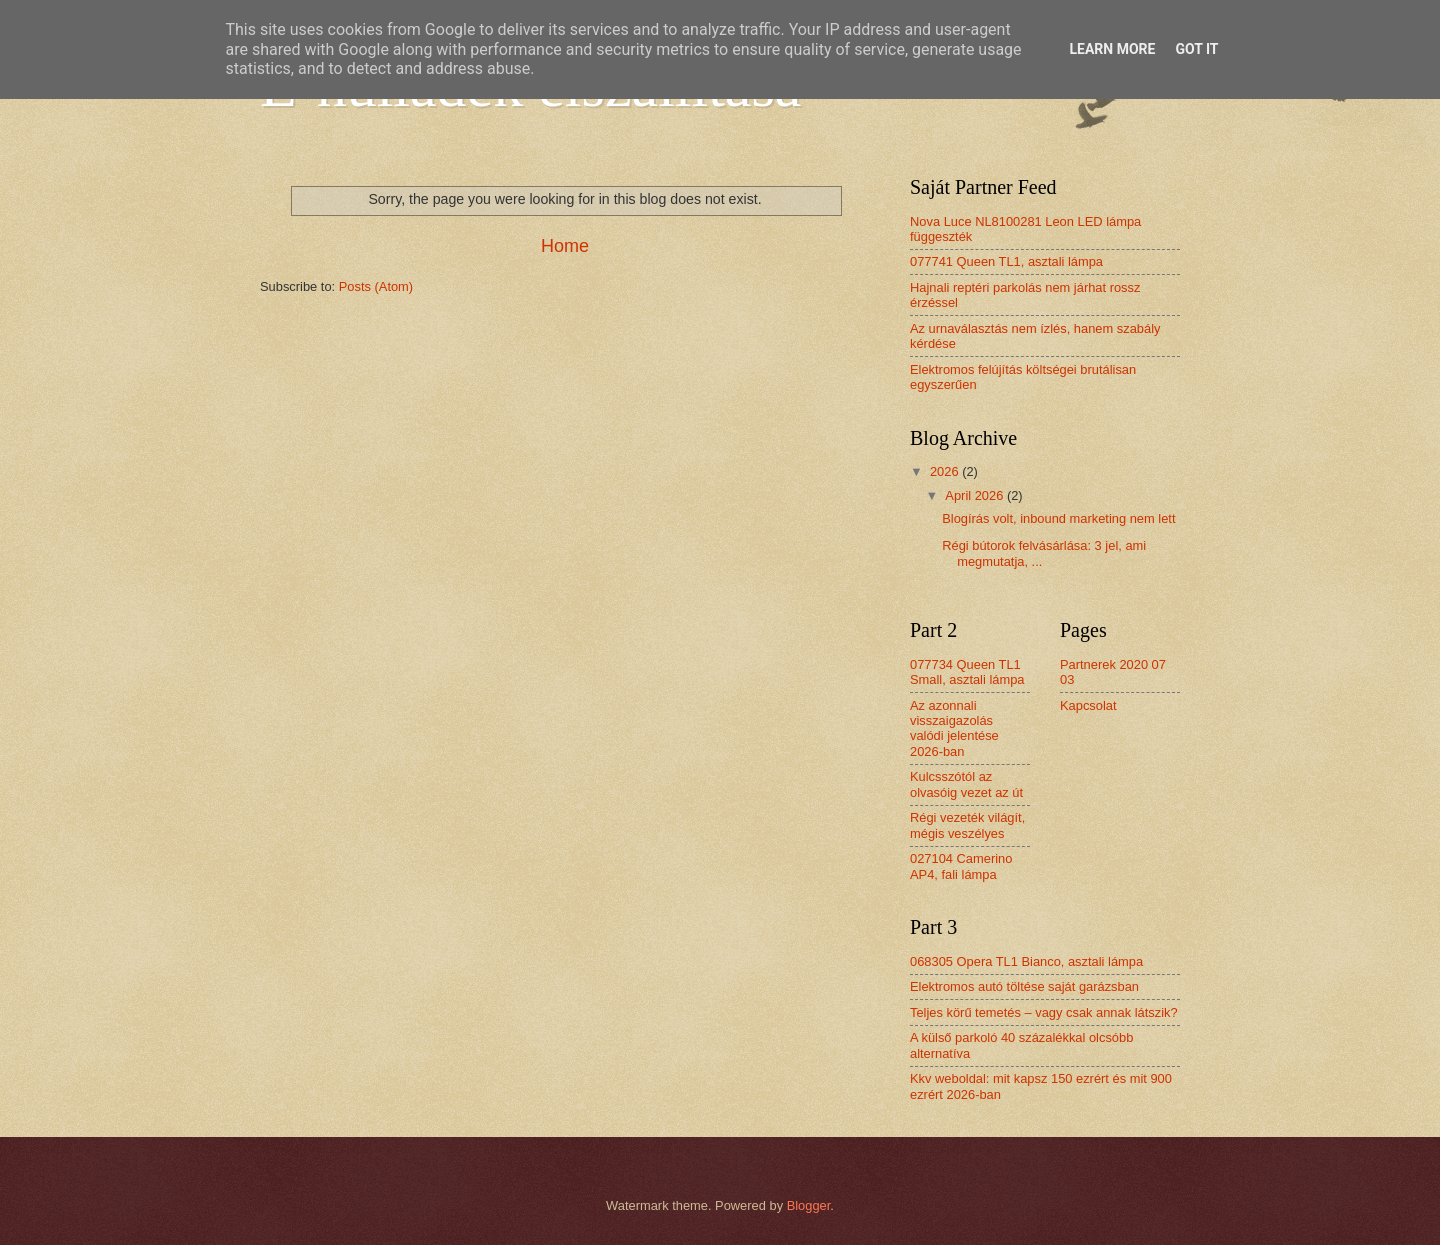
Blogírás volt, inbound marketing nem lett (1058, 518)
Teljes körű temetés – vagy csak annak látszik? (1044, 1012)
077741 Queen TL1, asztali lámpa (1006, 261)
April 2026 (976, 495)
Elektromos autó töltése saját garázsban (1024, 986)
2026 (946, 471)
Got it (1196, 49)
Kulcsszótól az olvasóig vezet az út (966, 784)
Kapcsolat (1088, 705)
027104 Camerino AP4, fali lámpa (961, 866)
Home (565, 246)
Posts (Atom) (376, 286)
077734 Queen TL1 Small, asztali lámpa (967, 672)
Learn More (1112, 49)
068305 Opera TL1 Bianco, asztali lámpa (1026, 961)
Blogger (809, 1205)
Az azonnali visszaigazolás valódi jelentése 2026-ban (954, 728)
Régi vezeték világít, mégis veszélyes (967, 825)
